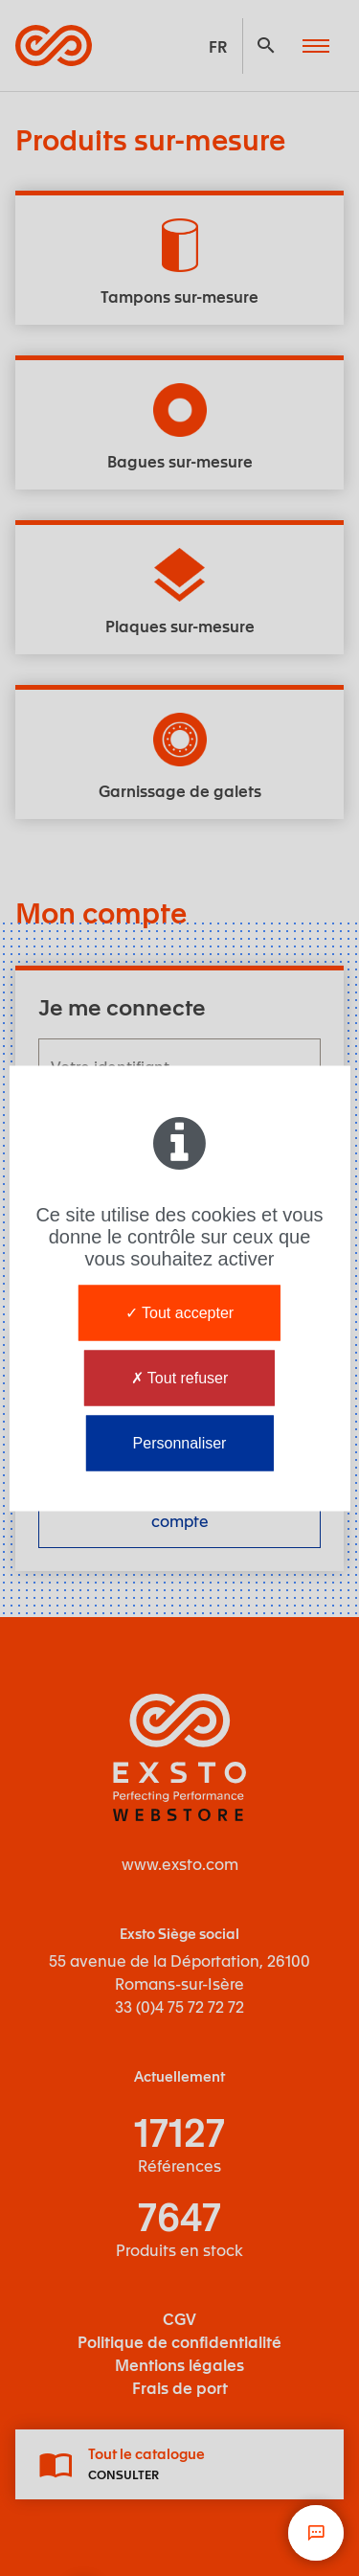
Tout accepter (179, 1312)
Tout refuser (180, 1377)
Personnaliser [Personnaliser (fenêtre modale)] (180, 1442)
